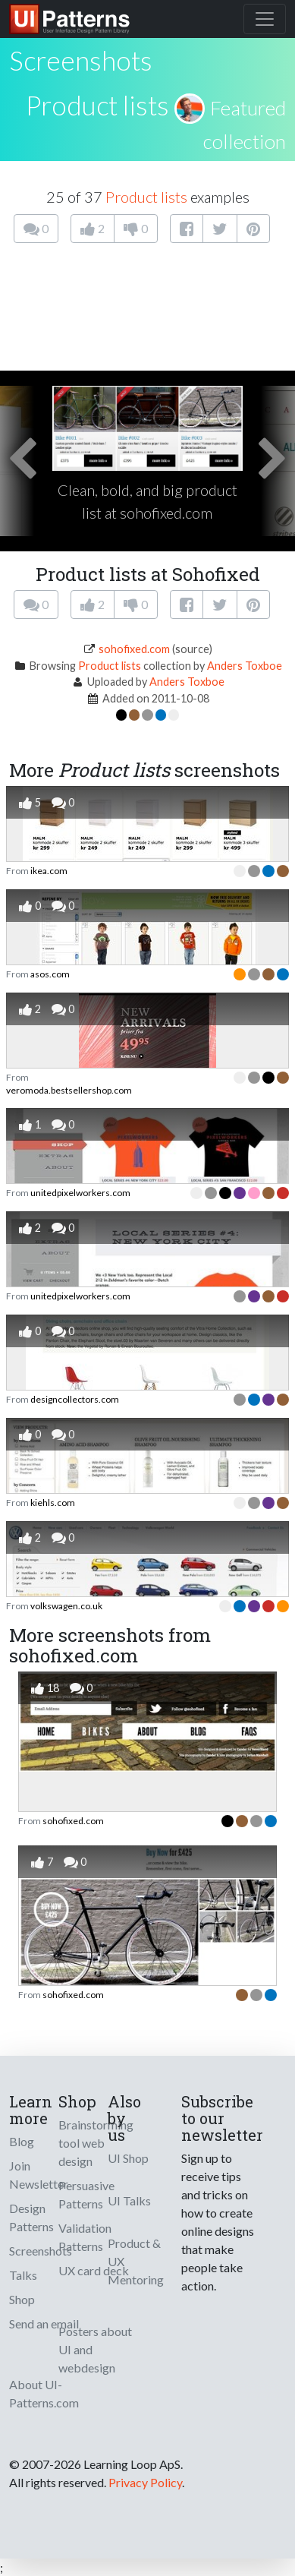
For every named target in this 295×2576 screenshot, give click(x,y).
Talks (23, 2275)
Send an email (44, 2323)
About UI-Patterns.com (44, 2393)
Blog (21, 2141)
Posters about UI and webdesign (95, 2349)
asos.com (50, 974)
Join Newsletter (38, 2174)
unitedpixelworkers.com (80, 1192)
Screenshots (40, 2250)
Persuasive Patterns (86, 2194)
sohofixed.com (134, 648)
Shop (22, 2299)
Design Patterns (31, 2217)
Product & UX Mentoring (136, 2261)
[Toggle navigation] (264, 19)
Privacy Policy (145, 2482)
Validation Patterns (84, 2237)
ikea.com (48, 870)
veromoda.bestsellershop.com (69, 1090)
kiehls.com (52, 1502)
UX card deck (93, 2270)
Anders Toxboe (244, 665)
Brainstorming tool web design (95, 2142)
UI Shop (128, 2158)
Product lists (97, 105)
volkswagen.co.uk (66, 1606)
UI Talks (129, 2200)
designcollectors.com (74, 1399)
